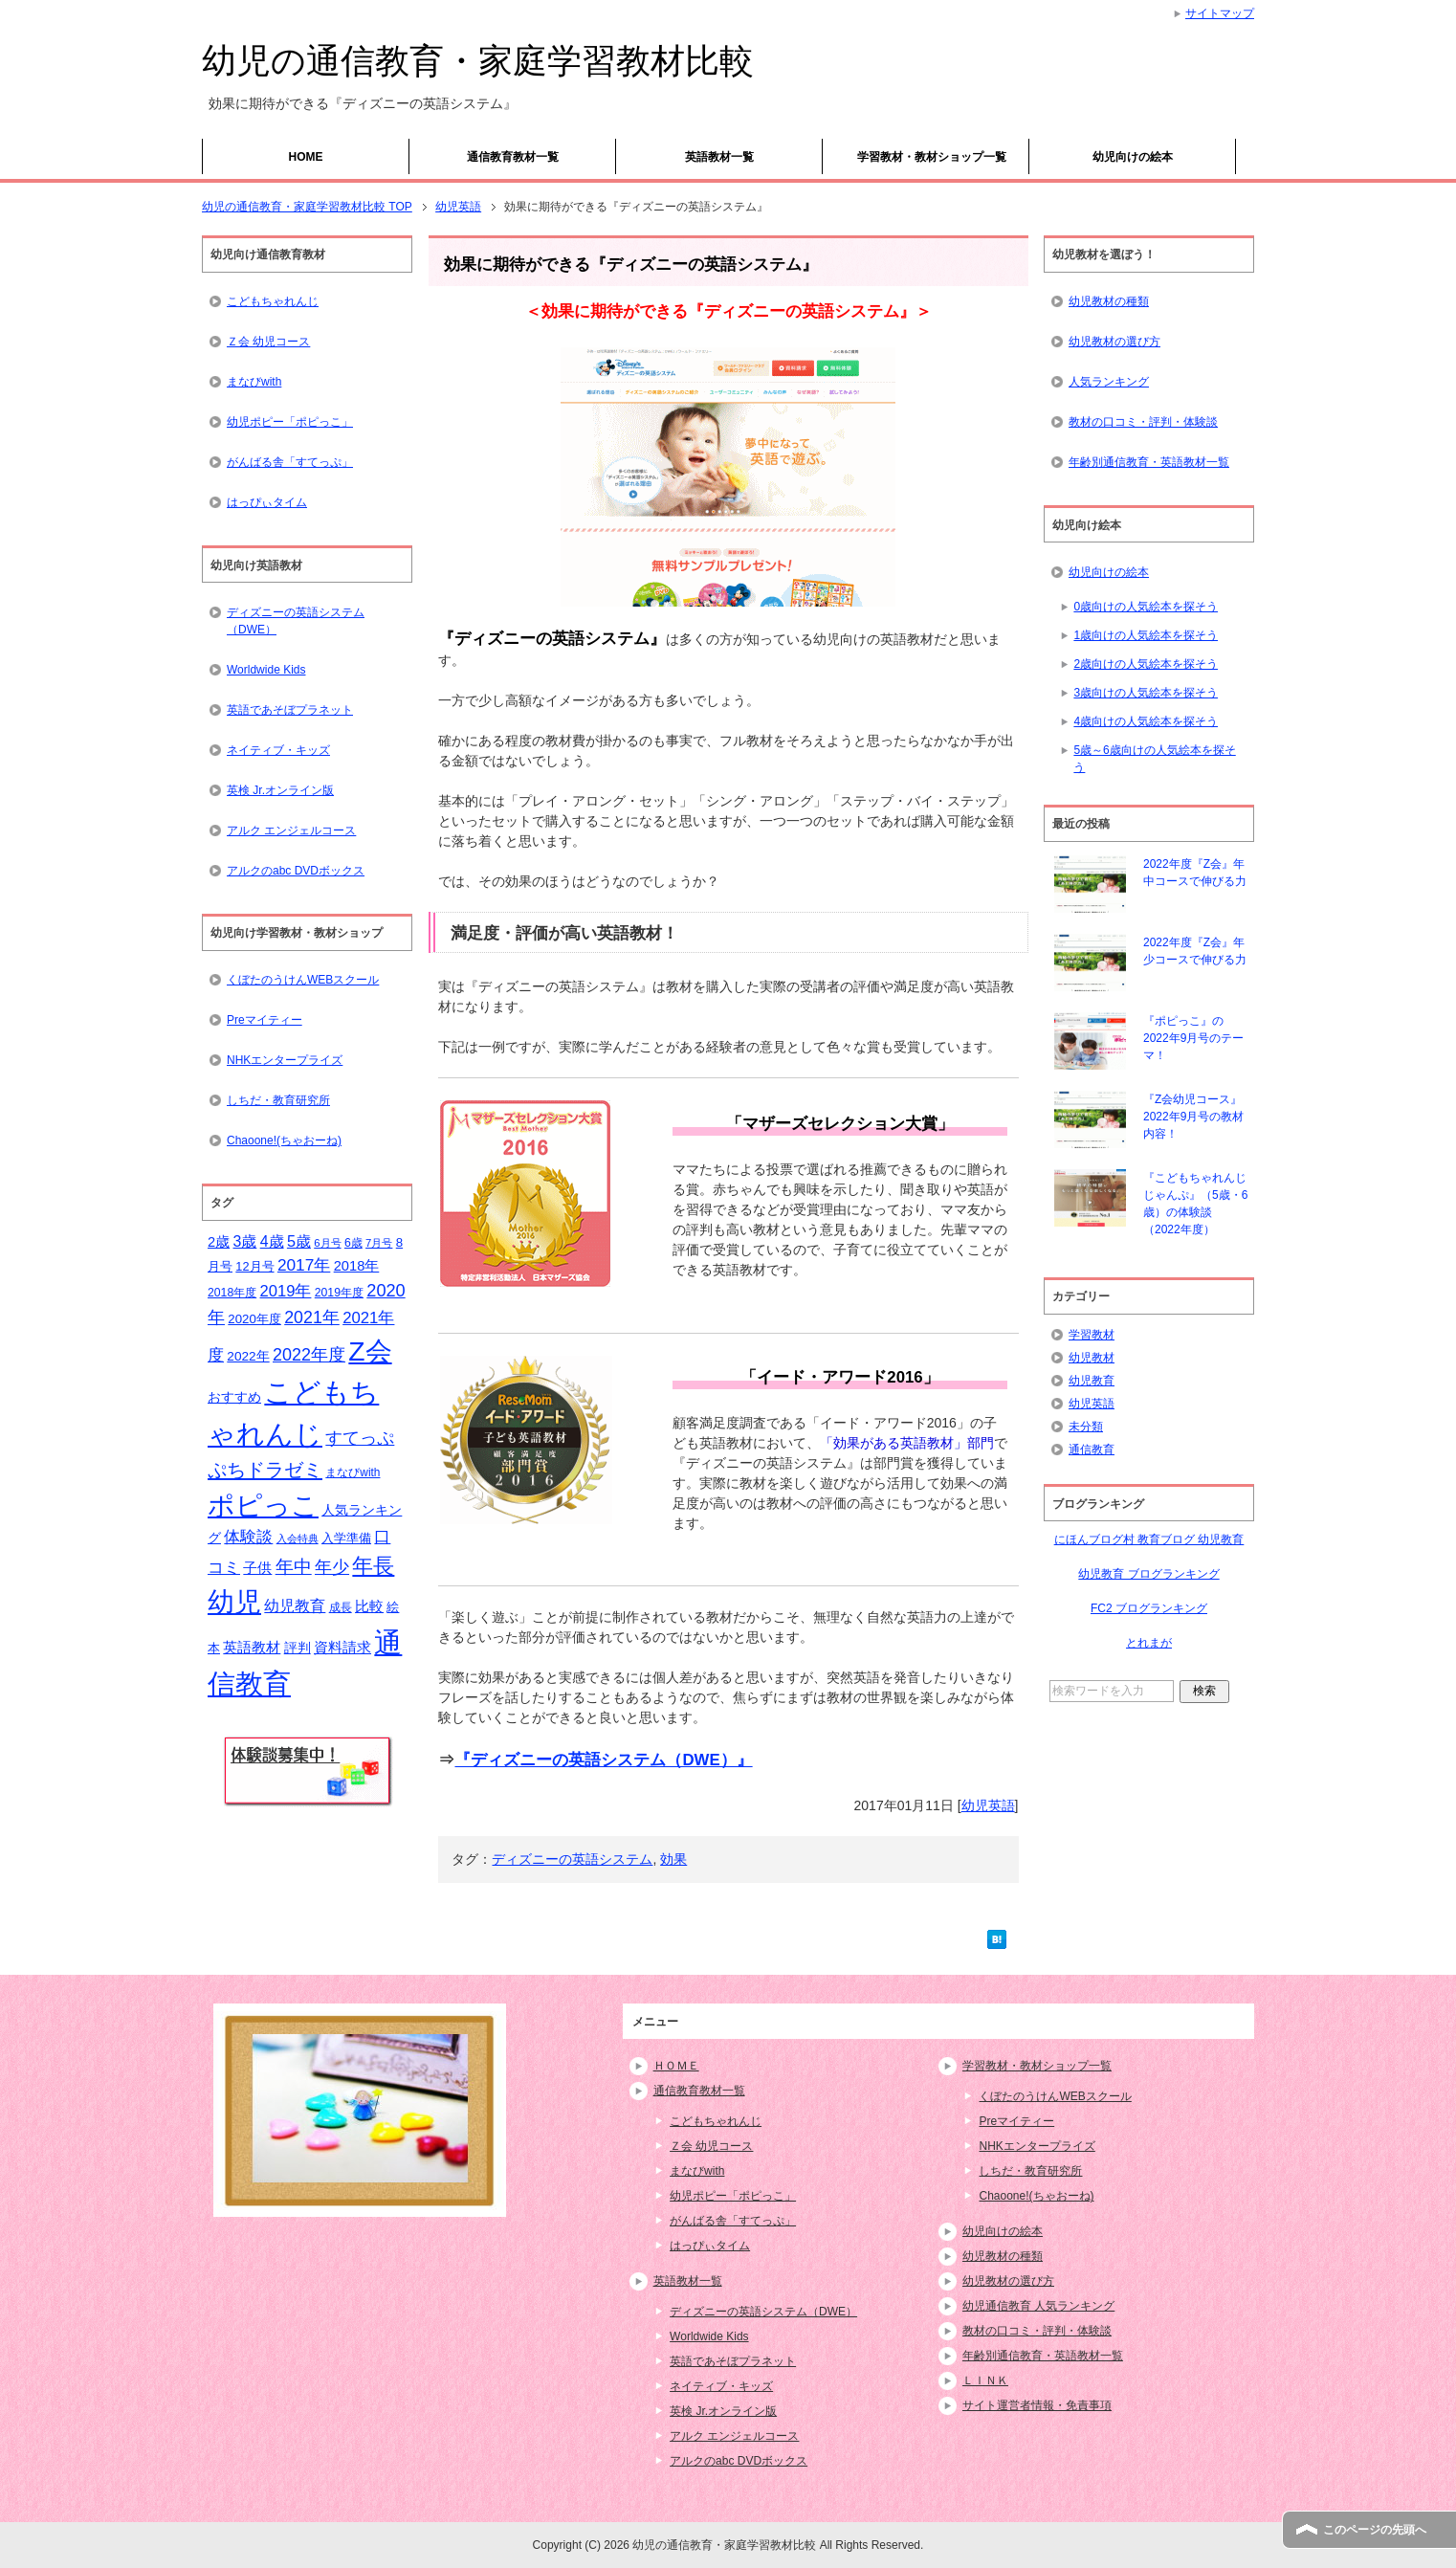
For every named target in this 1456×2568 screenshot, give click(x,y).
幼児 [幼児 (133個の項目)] (234, 1601)
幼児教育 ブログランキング (1148, 1574)
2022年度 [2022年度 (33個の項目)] (309, 1354)
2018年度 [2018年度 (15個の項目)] (232, 1292)
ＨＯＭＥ (676, 2065)
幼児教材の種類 (1109, 301)
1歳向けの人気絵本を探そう (1145, 635)
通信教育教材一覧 (513, 157)
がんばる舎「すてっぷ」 (290, 462)
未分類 (1086, 1426)
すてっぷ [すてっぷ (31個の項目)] (359, 1438)
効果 (673, 1859)
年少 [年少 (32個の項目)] (332, 1567)
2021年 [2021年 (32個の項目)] (312, 1317)
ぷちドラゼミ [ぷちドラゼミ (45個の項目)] (265, 1469)
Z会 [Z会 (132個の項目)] (369, 1351)
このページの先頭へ (1374, 2529)
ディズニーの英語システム (572, 1859)
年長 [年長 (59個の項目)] (373, 1566)
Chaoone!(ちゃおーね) (284, 1140)
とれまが (1149, 1642)
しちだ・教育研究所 (278, 1100)
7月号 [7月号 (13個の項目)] (378, 1243)
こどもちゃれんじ (273, 301)
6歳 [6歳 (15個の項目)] (353, 1243)
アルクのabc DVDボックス (295, 870)
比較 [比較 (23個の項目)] (369, 1606)
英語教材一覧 (719, 157)
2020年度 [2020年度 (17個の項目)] (254, 1319)
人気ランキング (1109, 381)
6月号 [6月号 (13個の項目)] (327, 1243)
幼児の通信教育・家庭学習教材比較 (478, 60)
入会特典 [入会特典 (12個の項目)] (297, 1538)
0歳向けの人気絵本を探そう (1145, 606)
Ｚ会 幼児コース (268, 341)
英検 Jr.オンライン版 (280, 790)
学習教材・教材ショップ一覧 (931, 157)
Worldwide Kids (266, 669)
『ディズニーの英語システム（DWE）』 (603, 1760)
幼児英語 (988, 1805)
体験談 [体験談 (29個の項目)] (248, 1537)
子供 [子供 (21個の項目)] (257, 1568)
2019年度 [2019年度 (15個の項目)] (339, 1292)
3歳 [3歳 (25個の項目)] (245, 1241)
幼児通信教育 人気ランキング (1038, 2306)
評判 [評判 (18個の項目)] (297, 1648)
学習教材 (1091, 1334)
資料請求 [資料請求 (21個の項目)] (342, 1647)
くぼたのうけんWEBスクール (303, 979)
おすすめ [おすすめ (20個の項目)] (234, 1397)
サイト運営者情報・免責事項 (1037, 2405)
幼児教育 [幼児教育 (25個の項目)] (294, 1606)
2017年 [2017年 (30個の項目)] (303, 1264)
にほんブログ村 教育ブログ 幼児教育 (1149, 1539)
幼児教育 (1091, 1380)
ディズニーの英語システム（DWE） (295, 621)
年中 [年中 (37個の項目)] (294, 1567)
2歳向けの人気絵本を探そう (1145, 664)
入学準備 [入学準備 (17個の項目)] (346, 1538)
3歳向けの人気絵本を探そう (1145, 692)
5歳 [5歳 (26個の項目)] (299, 1241)
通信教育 (1091, 1449)
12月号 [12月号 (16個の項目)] (254, 1266)
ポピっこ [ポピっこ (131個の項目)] (263, 1505)
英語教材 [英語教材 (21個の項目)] (251, 1647)
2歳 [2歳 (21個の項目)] (219, 1242)
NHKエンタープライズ (284, 1060)
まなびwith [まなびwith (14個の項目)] (352, 1472)
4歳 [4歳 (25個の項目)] (272, 1241)
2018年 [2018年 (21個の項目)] (357, 1265)
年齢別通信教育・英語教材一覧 (1149, 462)
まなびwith (254, 381)
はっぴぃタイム (267, 502)
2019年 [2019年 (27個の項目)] (286, 1291)
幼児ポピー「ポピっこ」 (290, 422)
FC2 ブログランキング (1149, 1608)
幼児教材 (1091, 1357)
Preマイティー (264, 1020)
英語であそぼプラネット (290, 710)
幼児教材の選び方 (1114, 341)
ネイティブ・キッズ (278, 750)
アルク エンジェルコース (291, 830)
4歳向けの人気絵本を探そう (1145, 721)
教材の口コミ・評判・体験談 (1143, 422)
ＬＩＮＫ (985, 2380)
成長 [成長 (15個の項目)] (340, 1607)
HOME (306, 157)
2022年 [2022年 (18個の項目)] (248, 1356)
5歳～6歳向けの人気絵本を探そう (1154, 758)
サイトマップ (1219, 13)
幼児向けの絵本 (1132, 157)
